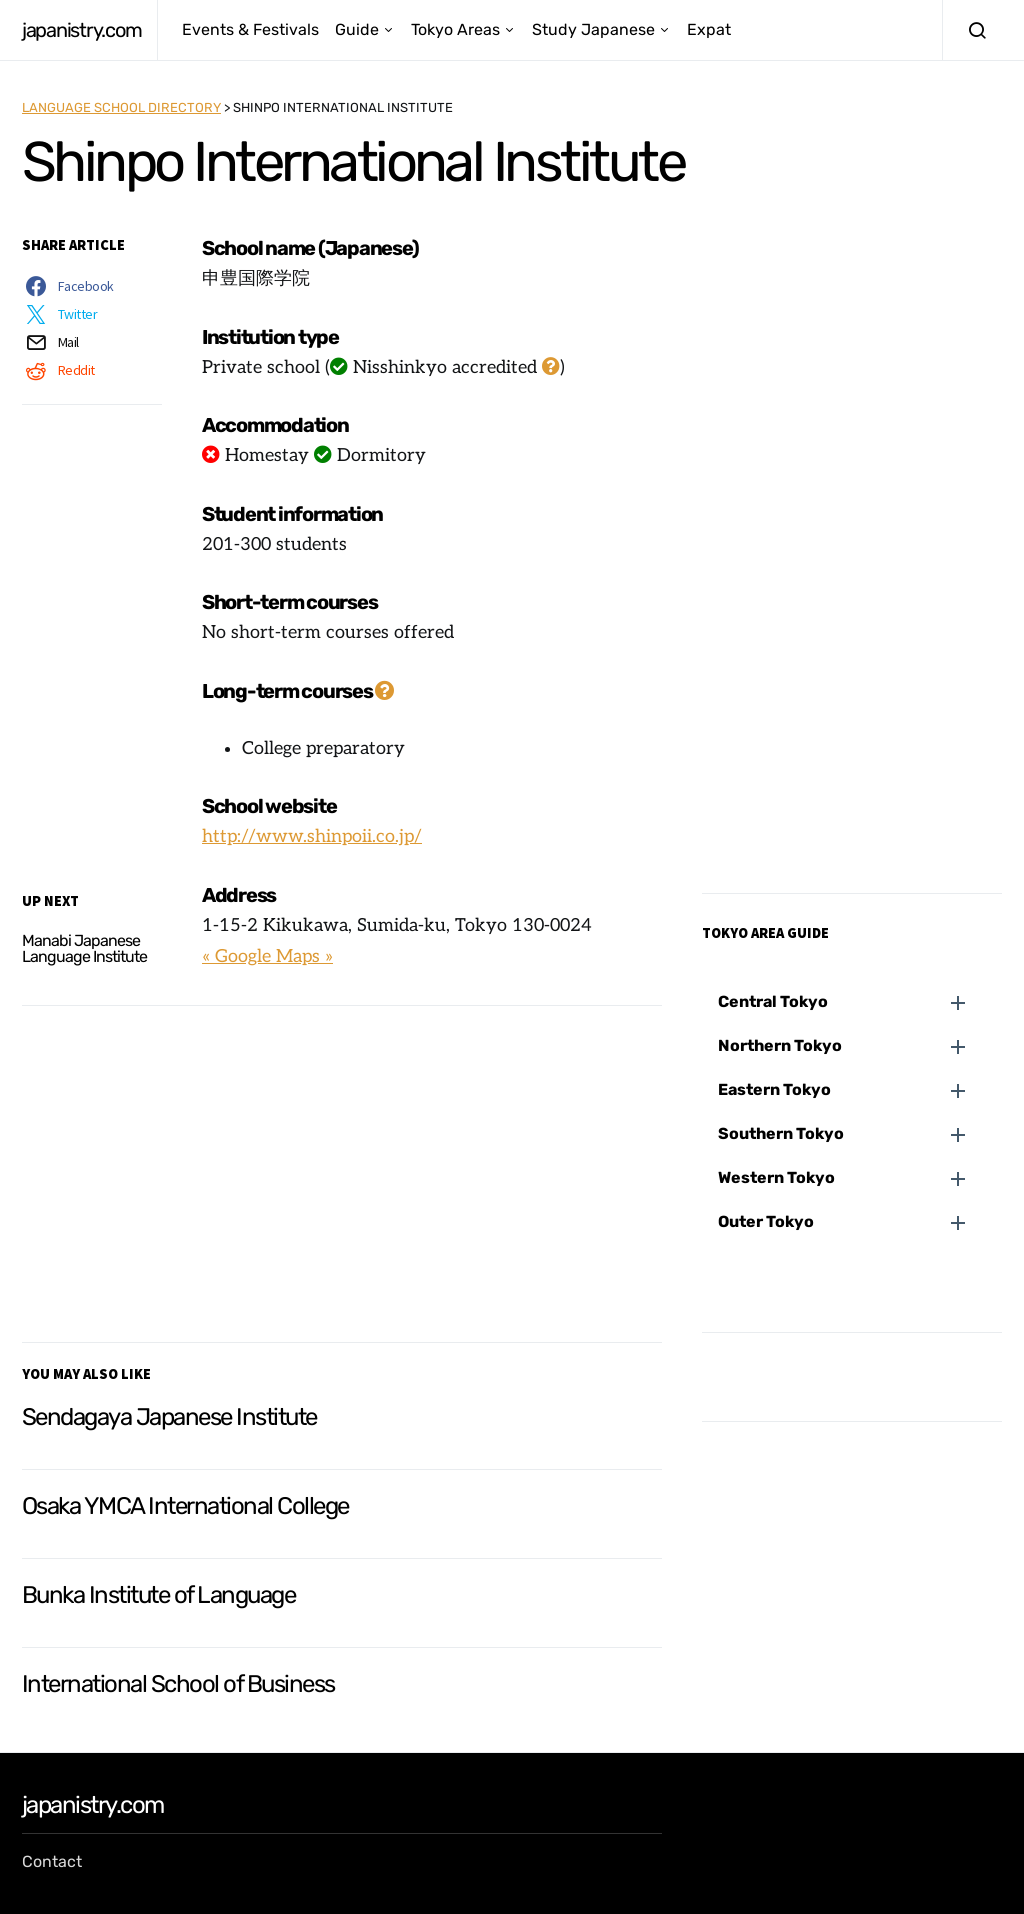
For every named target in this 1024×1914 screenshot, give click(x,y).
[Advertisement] (342, 1170)
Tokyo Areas (455, 29)
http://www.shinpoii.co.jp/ (312, 836)
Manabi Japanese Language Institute (84, 948)
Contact (52, 1861)
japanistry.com (81, 30)
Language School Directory (121, 107)
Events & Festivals (250, 29)
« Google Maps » (267, 956)
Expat (709, 29)
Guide (357, 29)
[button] (860, 1002)
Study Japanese (593, 29)
